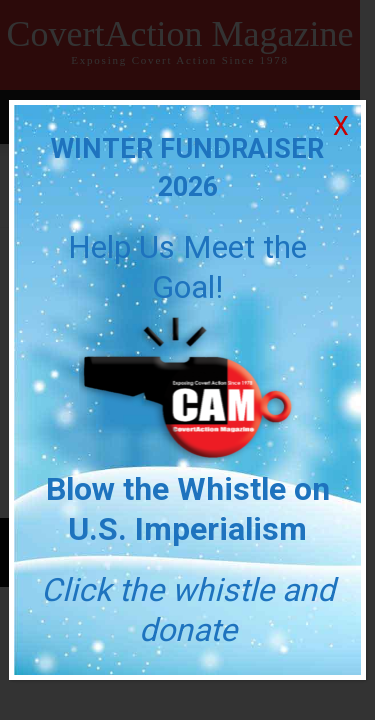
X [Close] (341, 126)
